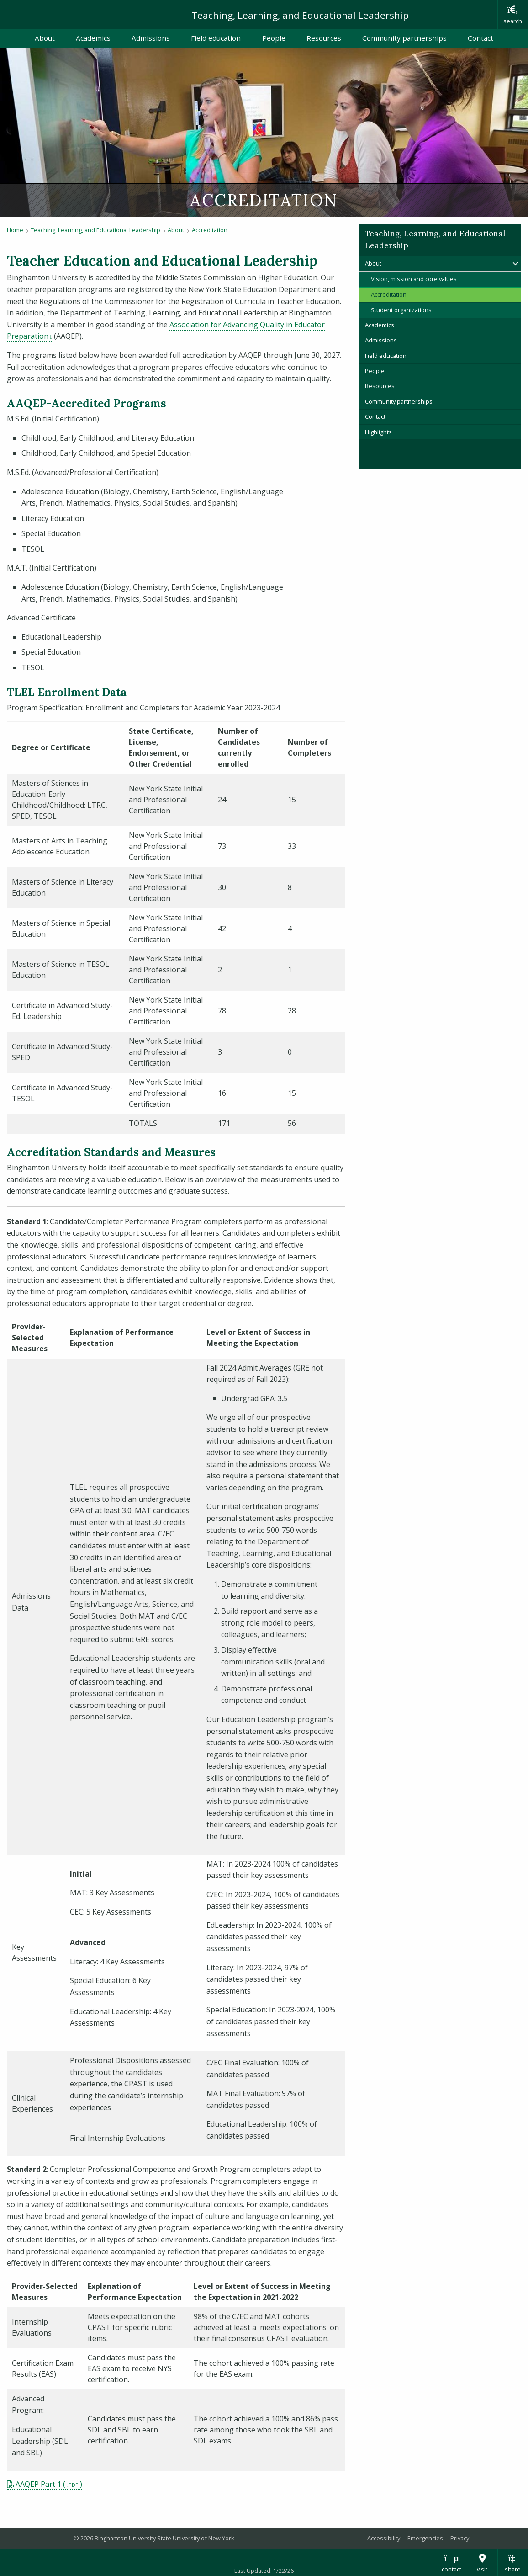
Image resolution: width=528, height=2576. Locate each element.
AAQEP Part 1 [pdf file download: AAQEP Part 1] (38, 2484)
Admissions (151, 38)
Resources (323, 38)
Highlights (378, 432)
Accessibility (383, 2538)
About (45, 38)
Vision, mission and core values (414, 279)
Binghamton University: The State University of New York (87, 14)
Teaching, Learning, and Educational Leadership (300, 15)
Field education (216, 38)
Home (15, 230)
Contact (480, 38)
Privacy (459, 2538)
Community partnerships (404, 38)
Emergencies (425, 2538)
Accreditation (209, 230)
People (273, 38)
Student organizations (401, 310)
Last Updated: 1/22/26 (264, 2570)
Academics (93, 38)
